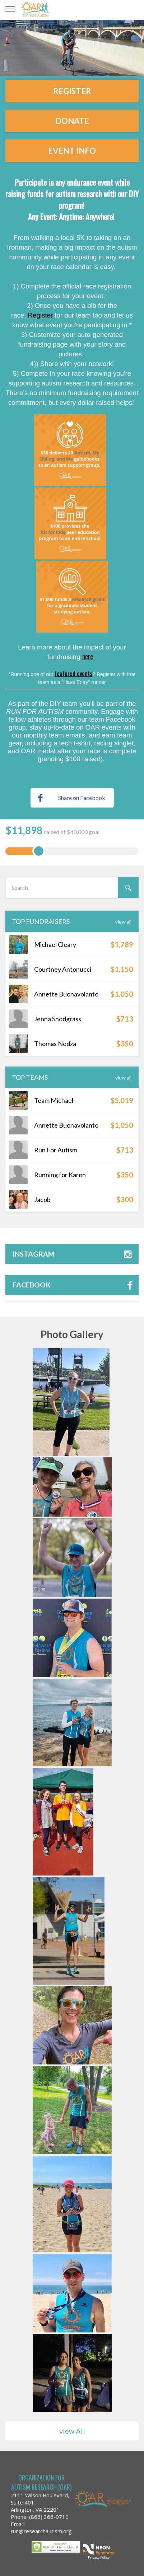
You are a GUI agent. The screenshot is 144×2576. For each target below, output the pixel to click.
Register (72, 91)
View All (123, 922)
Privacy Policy (99, 2557)
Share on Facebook (71, 798)
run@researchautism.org (41, 2531)
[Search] (128, 887)
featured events (73, 673)
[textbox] (72, 887)
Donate (72, 121)
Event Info (72, 151)
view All (72, 2431)
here (87, 656)
